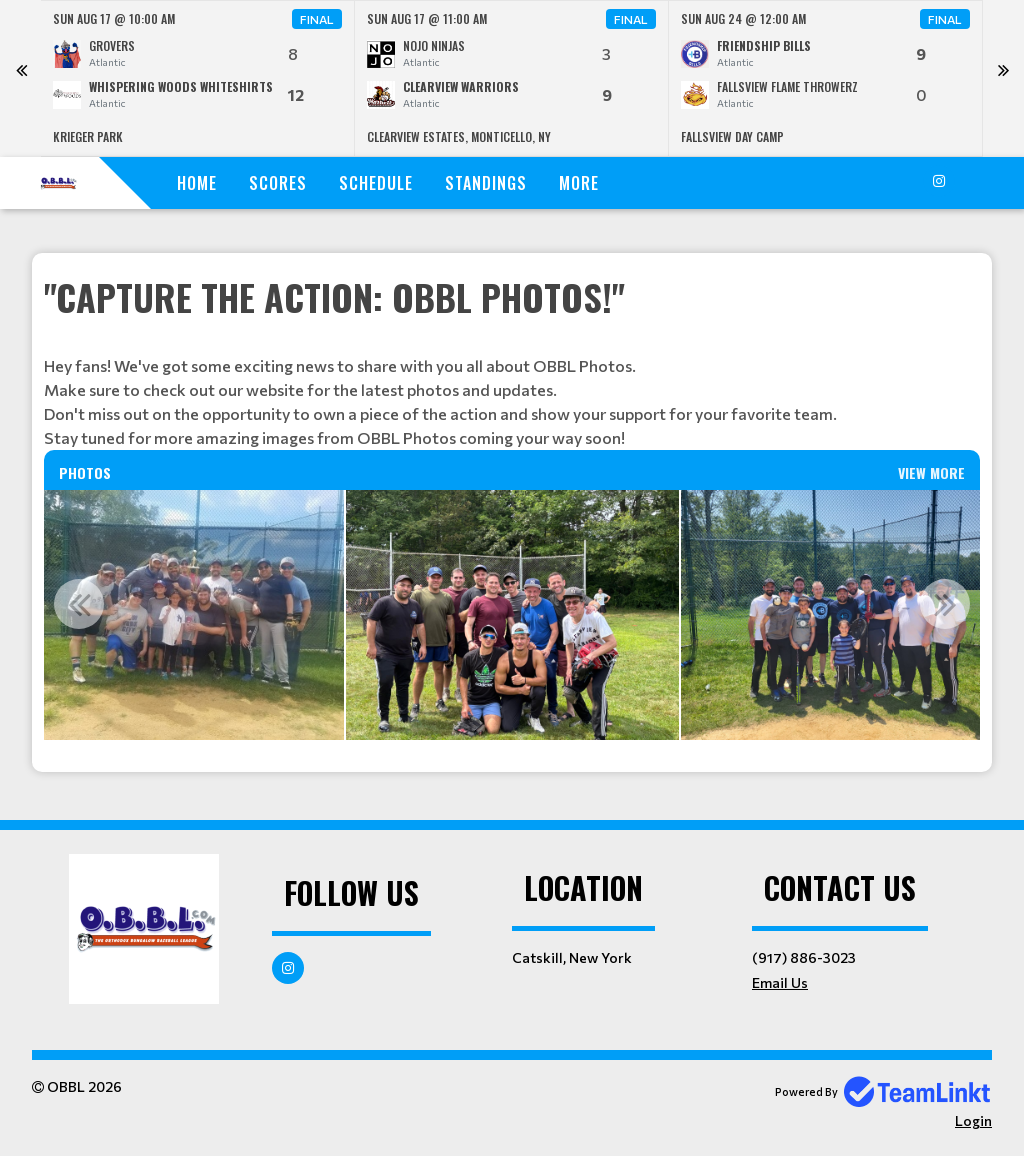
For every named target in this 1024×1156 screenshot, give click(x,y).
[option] (198, 78)
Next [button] (945, 604)
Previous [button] (79, 604)
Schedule (376, 183)
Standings (486, 183)
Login (973, 1120)
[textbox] (512, 360)
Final (317, 19)
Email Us (780, 982)
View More (931, 472)
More (579, 183)
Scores (278, 183)
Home (197, 183)
